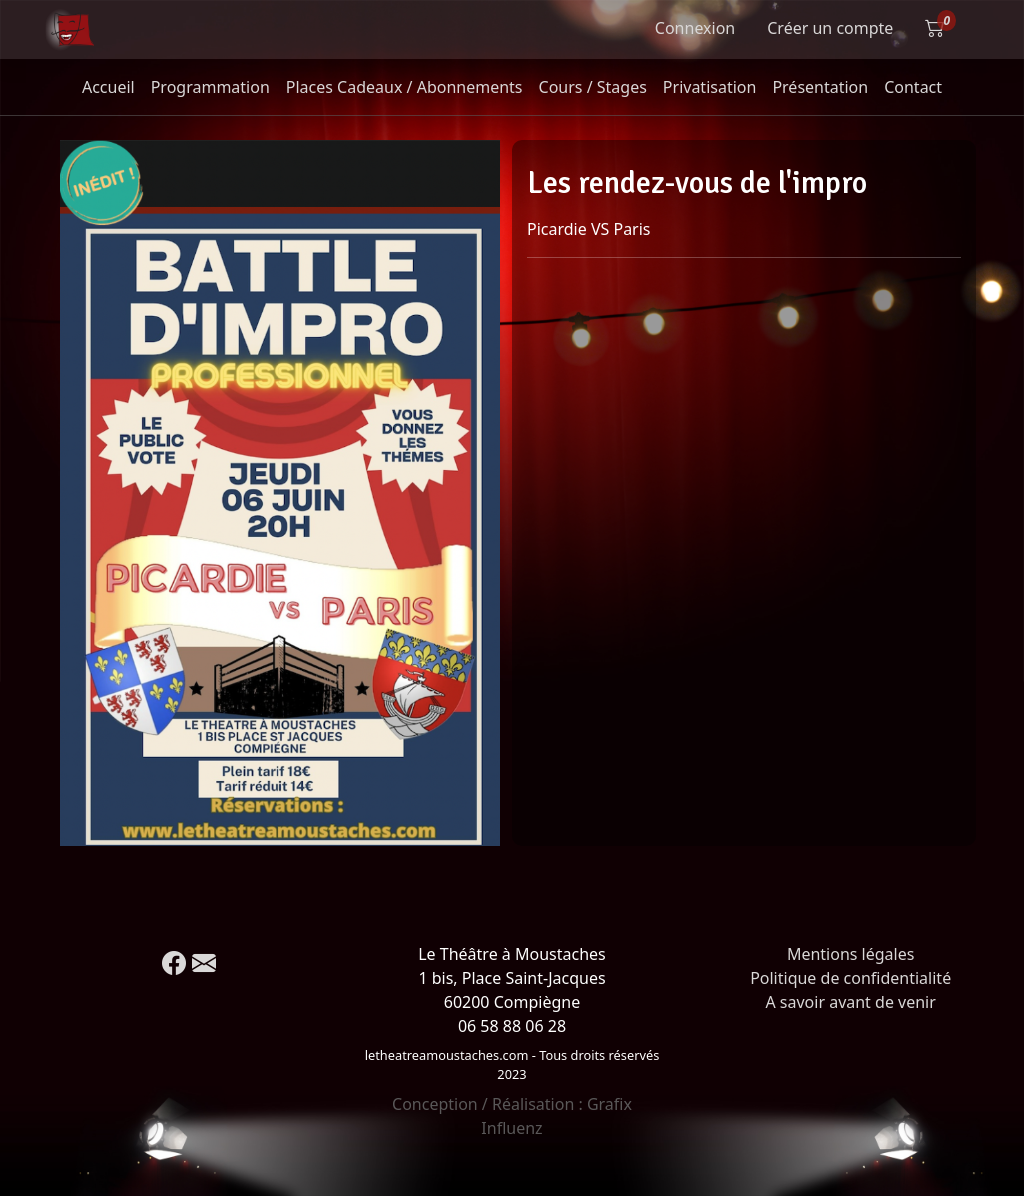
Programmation (210, 87)
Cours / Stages (593, 87)
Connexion (695, 28)
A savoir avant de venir (850, 1002)
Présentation (820, 87)
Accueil (108, 87)
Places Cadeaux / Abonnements (404, 87)
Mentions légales (851, 954)
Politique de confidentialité (850, 978)
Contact (913, 87)
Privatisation (710, 87)
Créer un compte (830, 28)
